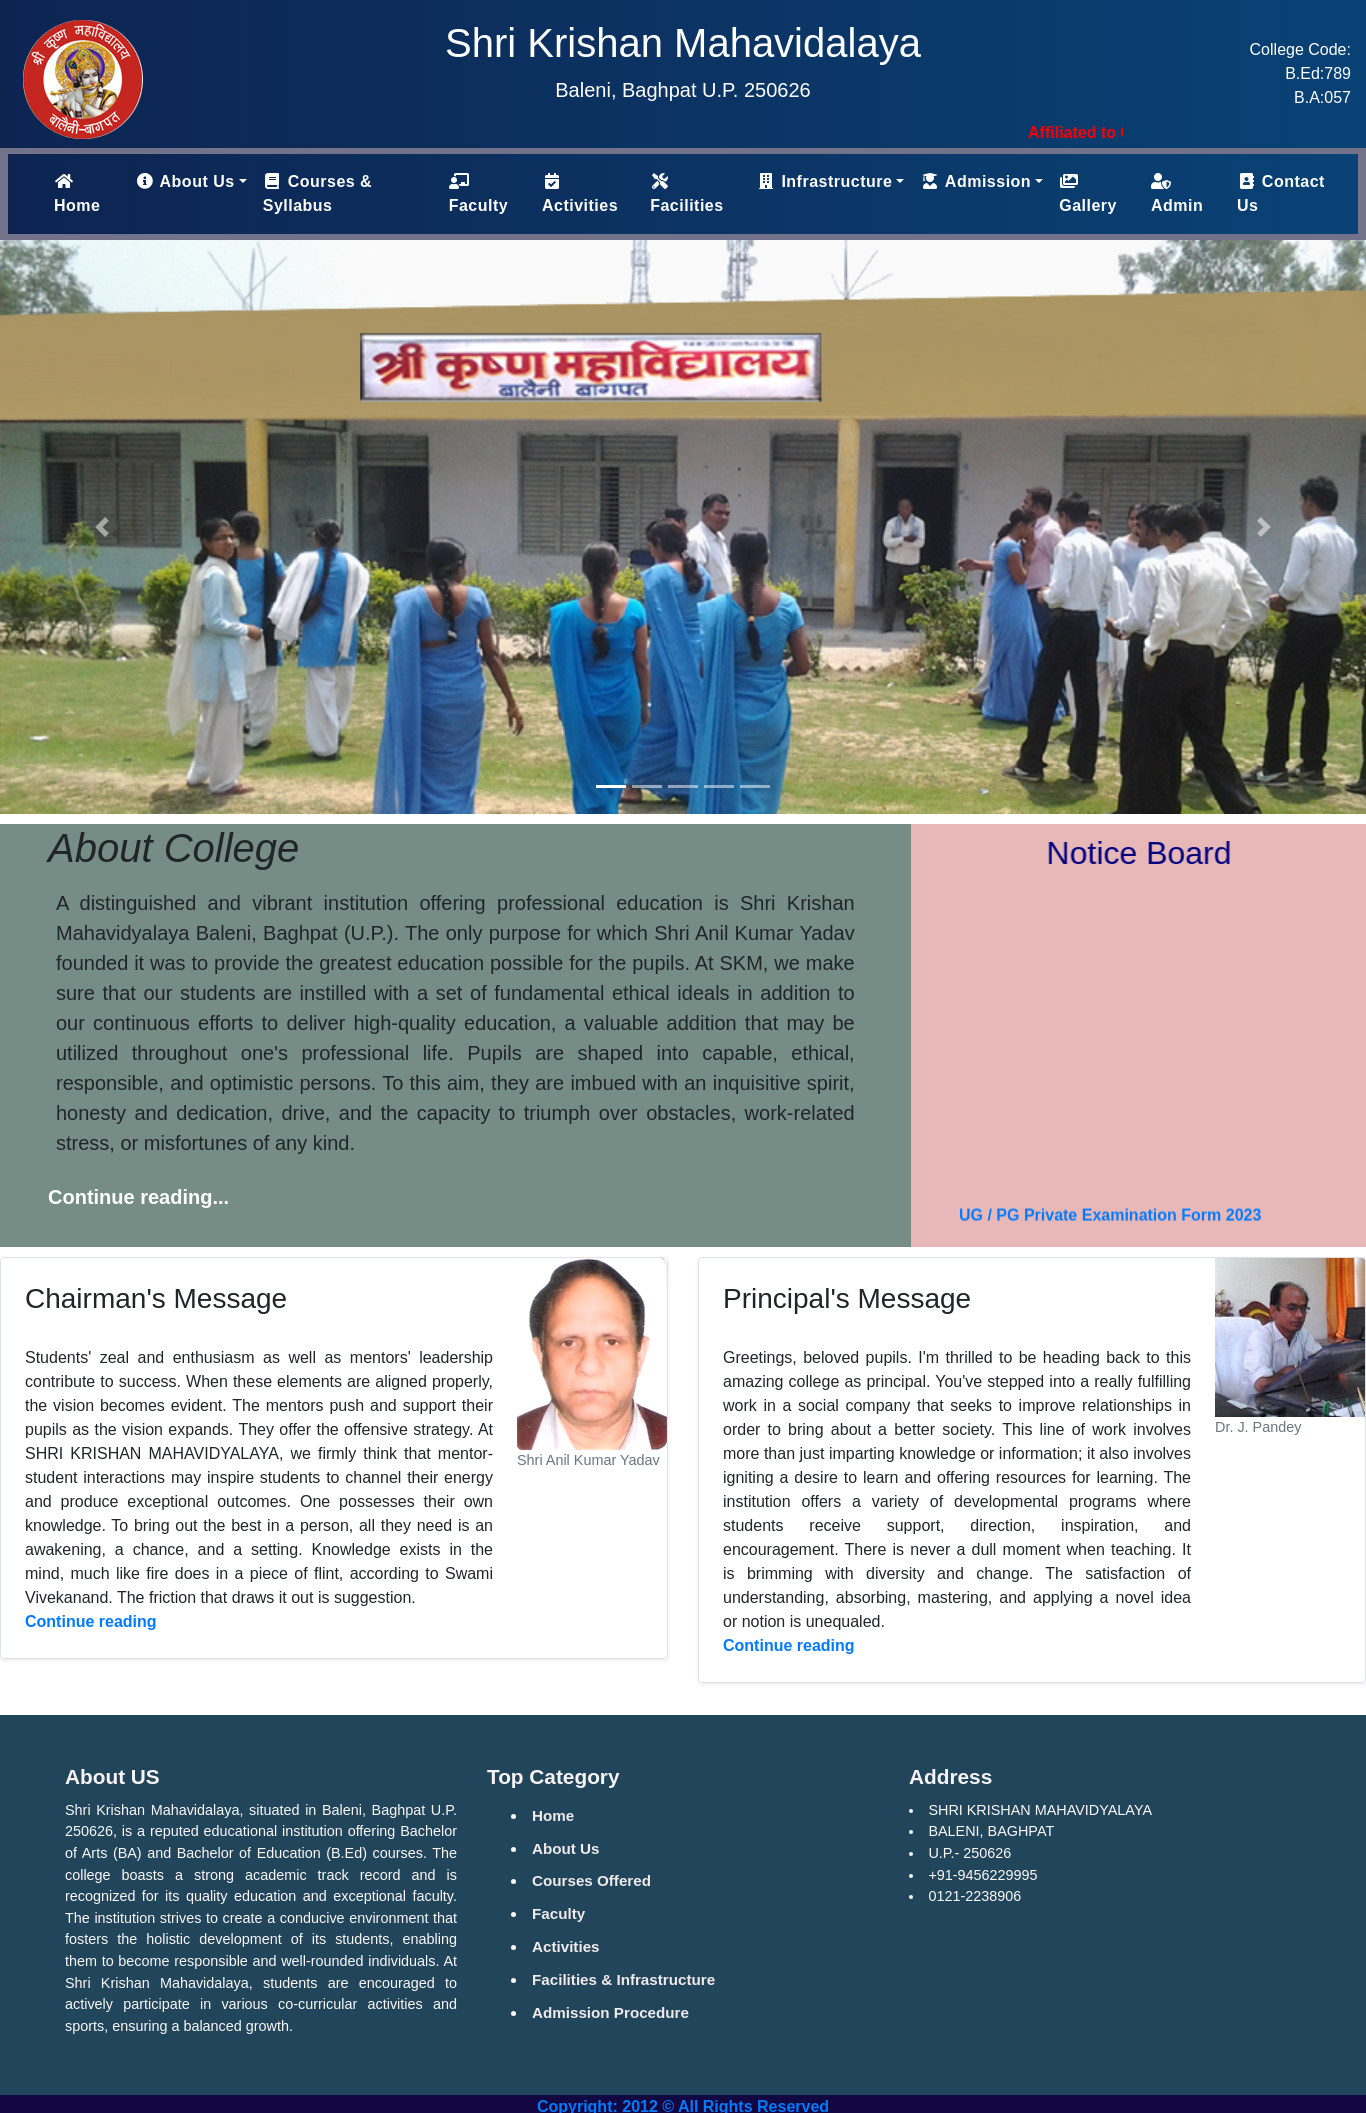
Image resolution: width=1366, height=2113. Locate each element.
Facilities (686, 193)
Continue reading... (138, 1197)
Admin (1177, 193)
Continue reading (91, 1621)
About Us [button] (184, 181)
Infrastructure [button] (824, 181)
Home (90, 193)
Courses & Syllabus (317, 193)
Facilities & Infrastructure (623, 1979)
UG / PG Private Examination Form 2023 (1110, 1222)
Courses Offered (591, 1880)
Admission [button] (975, 181)
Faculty (479, 193)
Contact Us (1281, 193)
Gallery (1088, 193)
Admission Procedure (610, 2012)
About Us (566, 1848)
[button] (102, 527)
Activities (580, 193)
